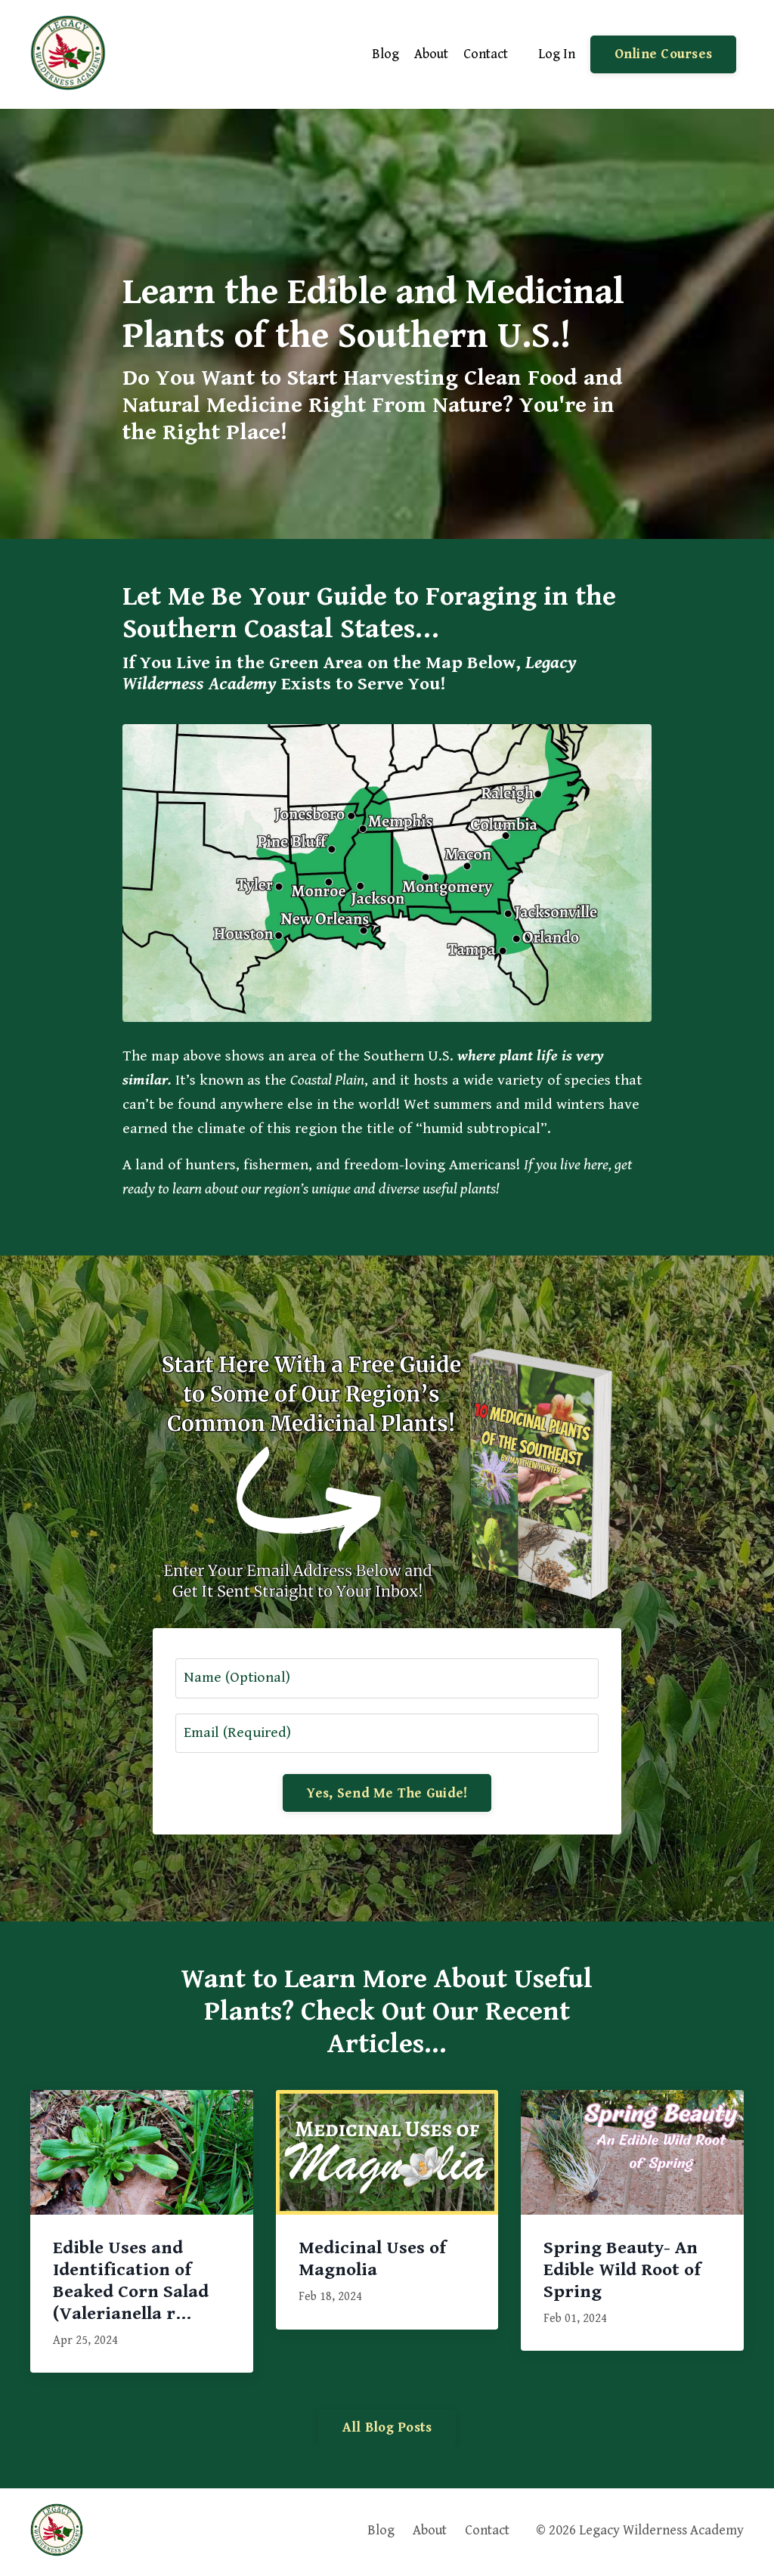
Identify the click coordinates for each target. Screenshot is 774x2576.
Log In (556, 54)
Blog (385, 54)
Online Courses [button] (664, 55)
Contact (485, 54)
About (431, 54)
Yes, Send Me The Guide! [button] (387, 1794)
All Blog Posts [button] (387, 2429)
